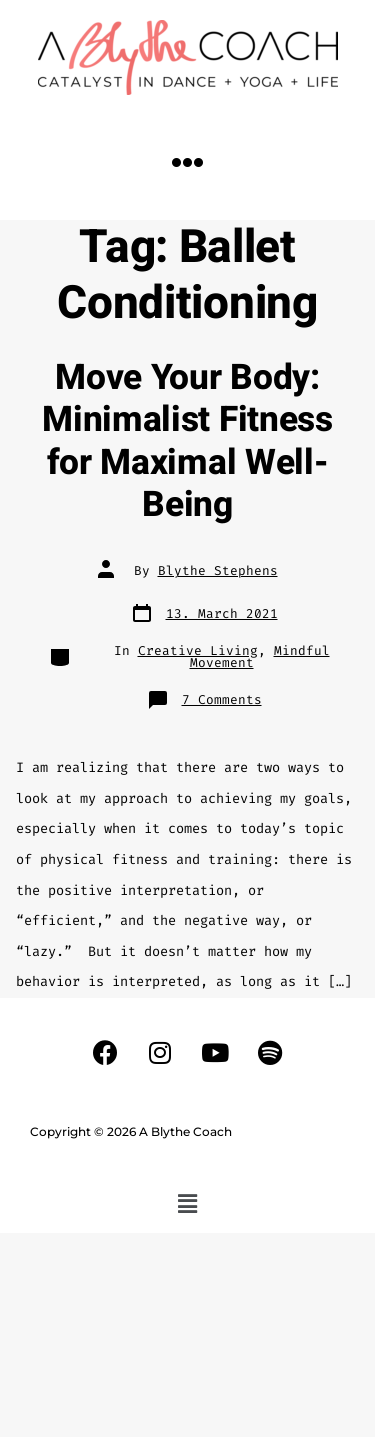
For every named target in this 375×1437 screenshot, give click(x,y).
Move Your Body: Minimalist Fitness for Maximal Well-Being (187, 441)
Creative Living (198, 650)
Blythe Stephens (218, 570)
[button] (188, 162)
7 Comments (222, 699)
